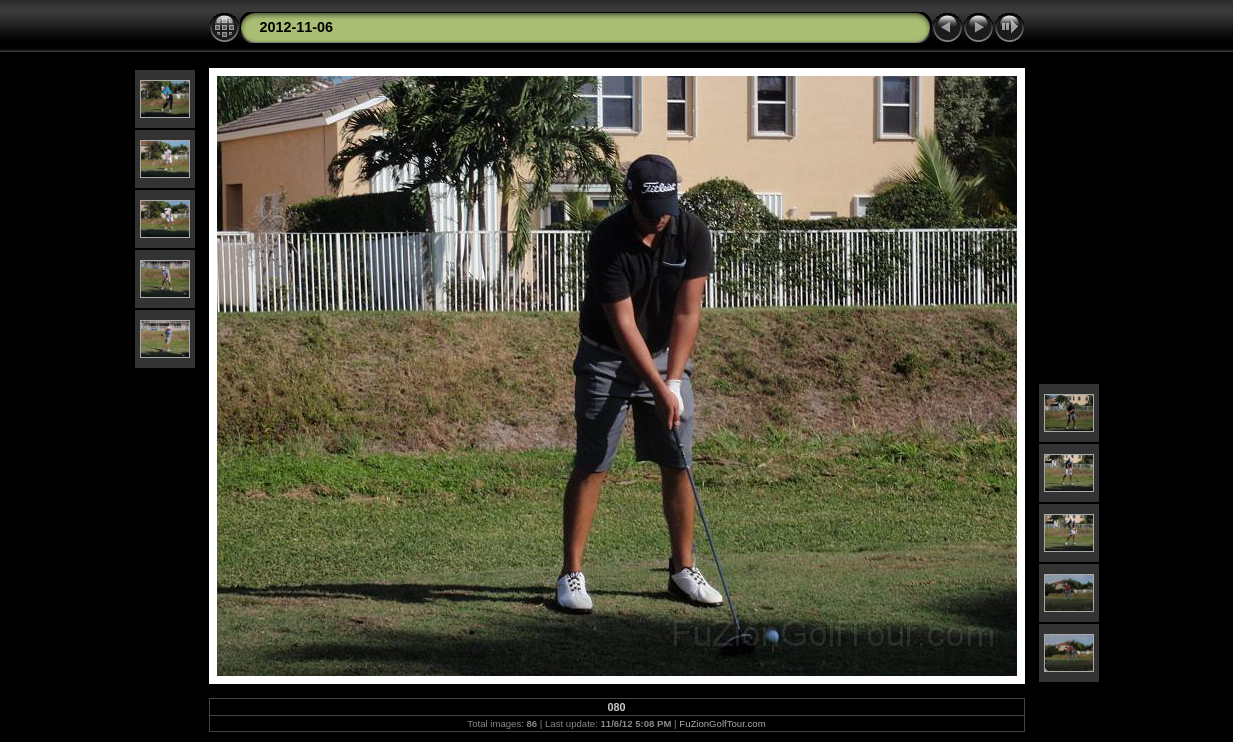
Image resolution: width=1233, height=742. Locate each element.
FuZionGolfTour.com (722, 723)
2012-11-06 (297, 27)
